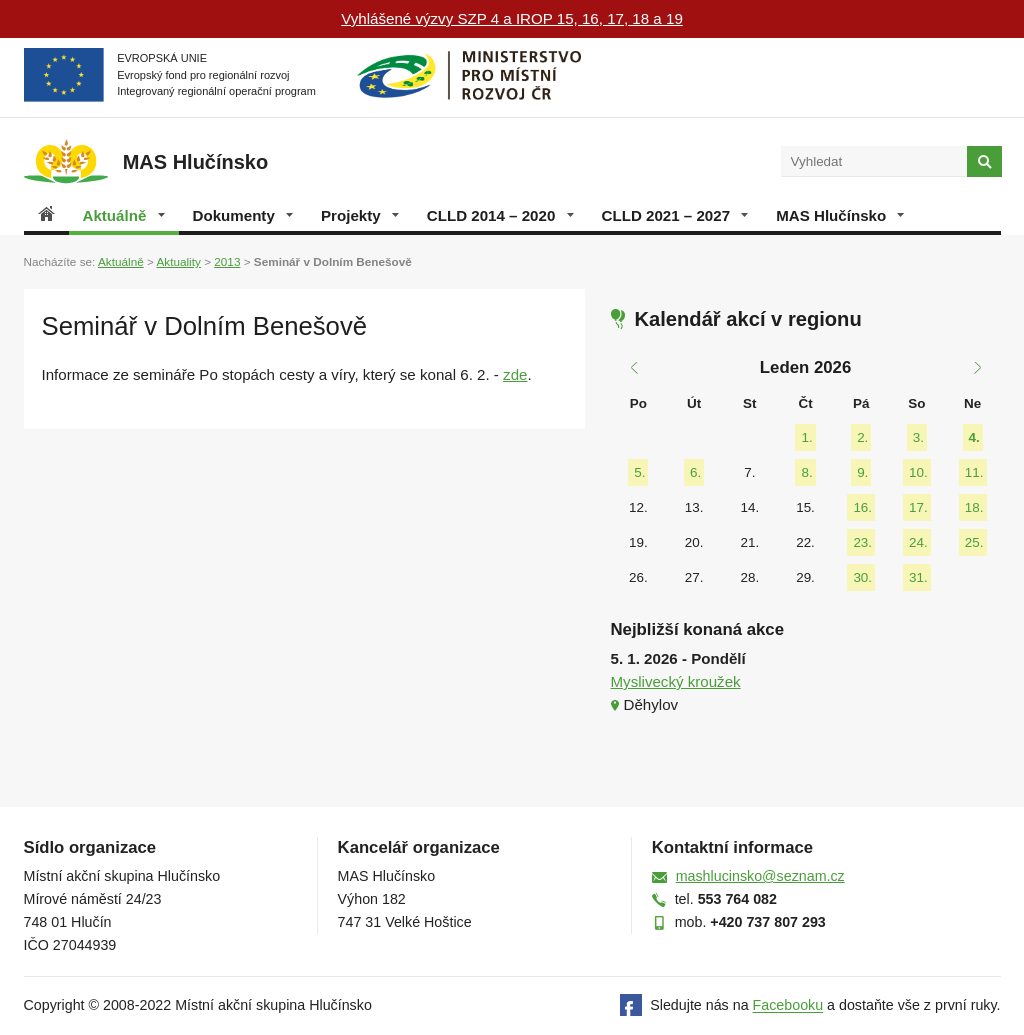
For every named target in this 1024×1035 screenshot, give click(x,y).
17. (918, 507)
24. (918, 542)
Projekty (360, 215)
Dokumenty (243, 215)
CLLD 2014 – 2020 (500, 215)
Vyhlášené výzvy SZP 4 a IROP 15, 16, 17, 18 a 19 (512, 18)
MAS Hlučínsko (840, 215)
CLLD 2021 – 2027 (675, 215)
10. (918, 472)
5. (639, 472)
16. (862, 507)
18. (974, 507)
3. (918, 437)
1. (806, 437)
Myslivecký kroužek (676, 681)
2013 (227, 261)
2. (862, 437)
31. (918, 577)
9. (862, 472)
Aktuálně (124, 215)
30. (862, 577)
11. (974, 472)
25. (974, 542)
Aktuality (178, 261)
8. (806, 472)
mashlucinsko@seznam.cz (760, 876)
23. (862, 542)
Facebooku (788, 1006)
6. (695, 472)
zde (515, 374)
